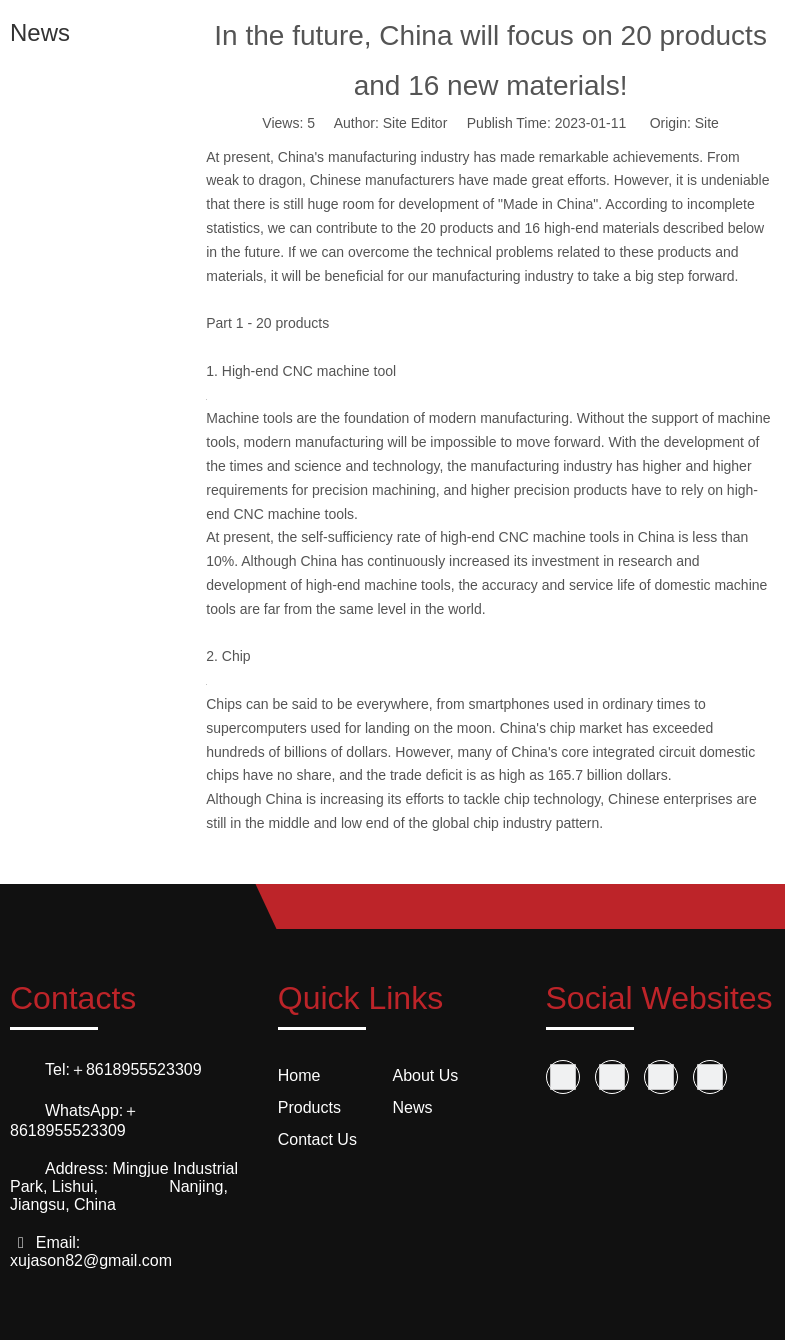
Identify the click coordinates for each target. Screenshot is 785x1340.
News (413, 1107)
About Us (426, 1075)
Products (309, 1107)
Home (299, 1075)
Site (707, 123)
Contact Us (317, 1139)
